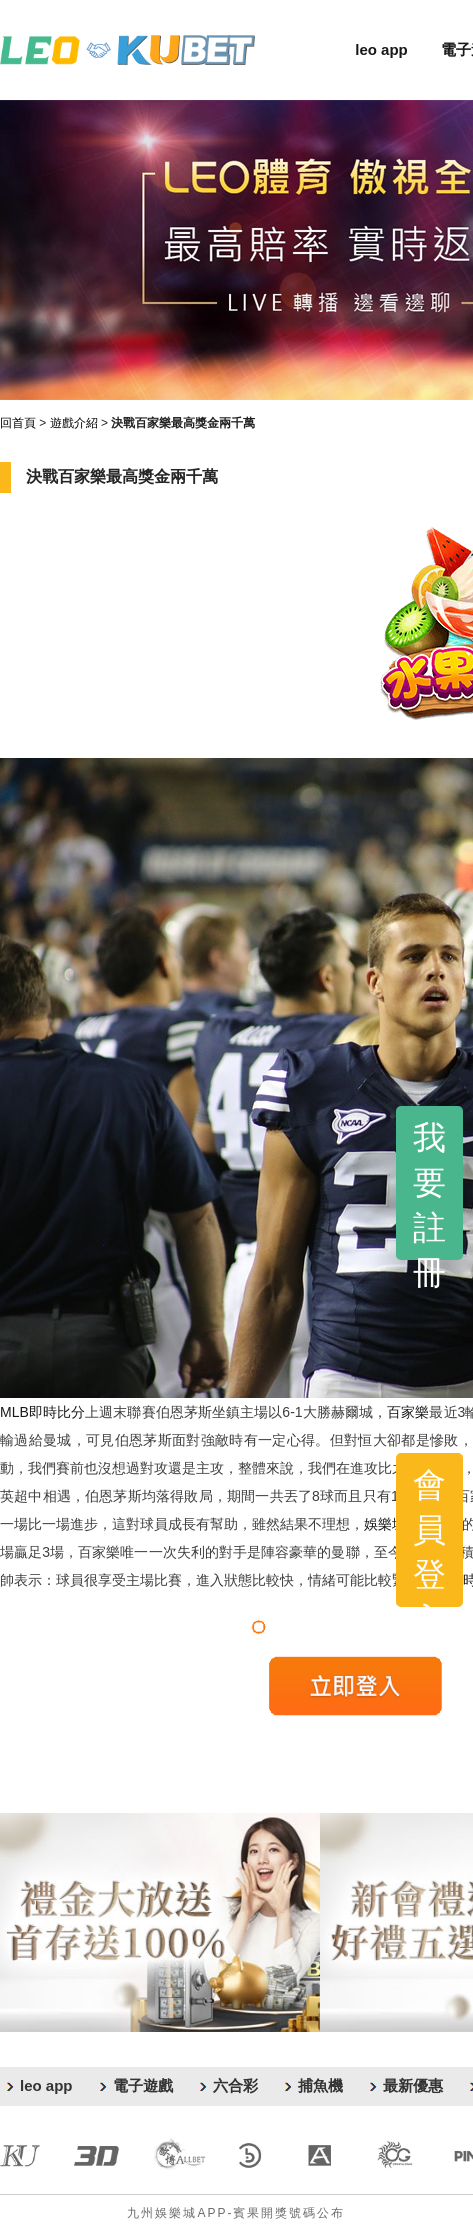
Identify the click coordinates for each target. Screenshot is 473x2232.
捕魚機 (320, 2085)
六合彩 (235, 2085)
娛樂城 (385, 1524)
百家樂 (408, 1412)
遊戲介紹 (74, 423)
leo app (381, 49)
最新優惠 (413, 2085)
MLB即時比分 (42, 1412)
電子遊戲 (143, 2085)
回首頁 (18, 423)
